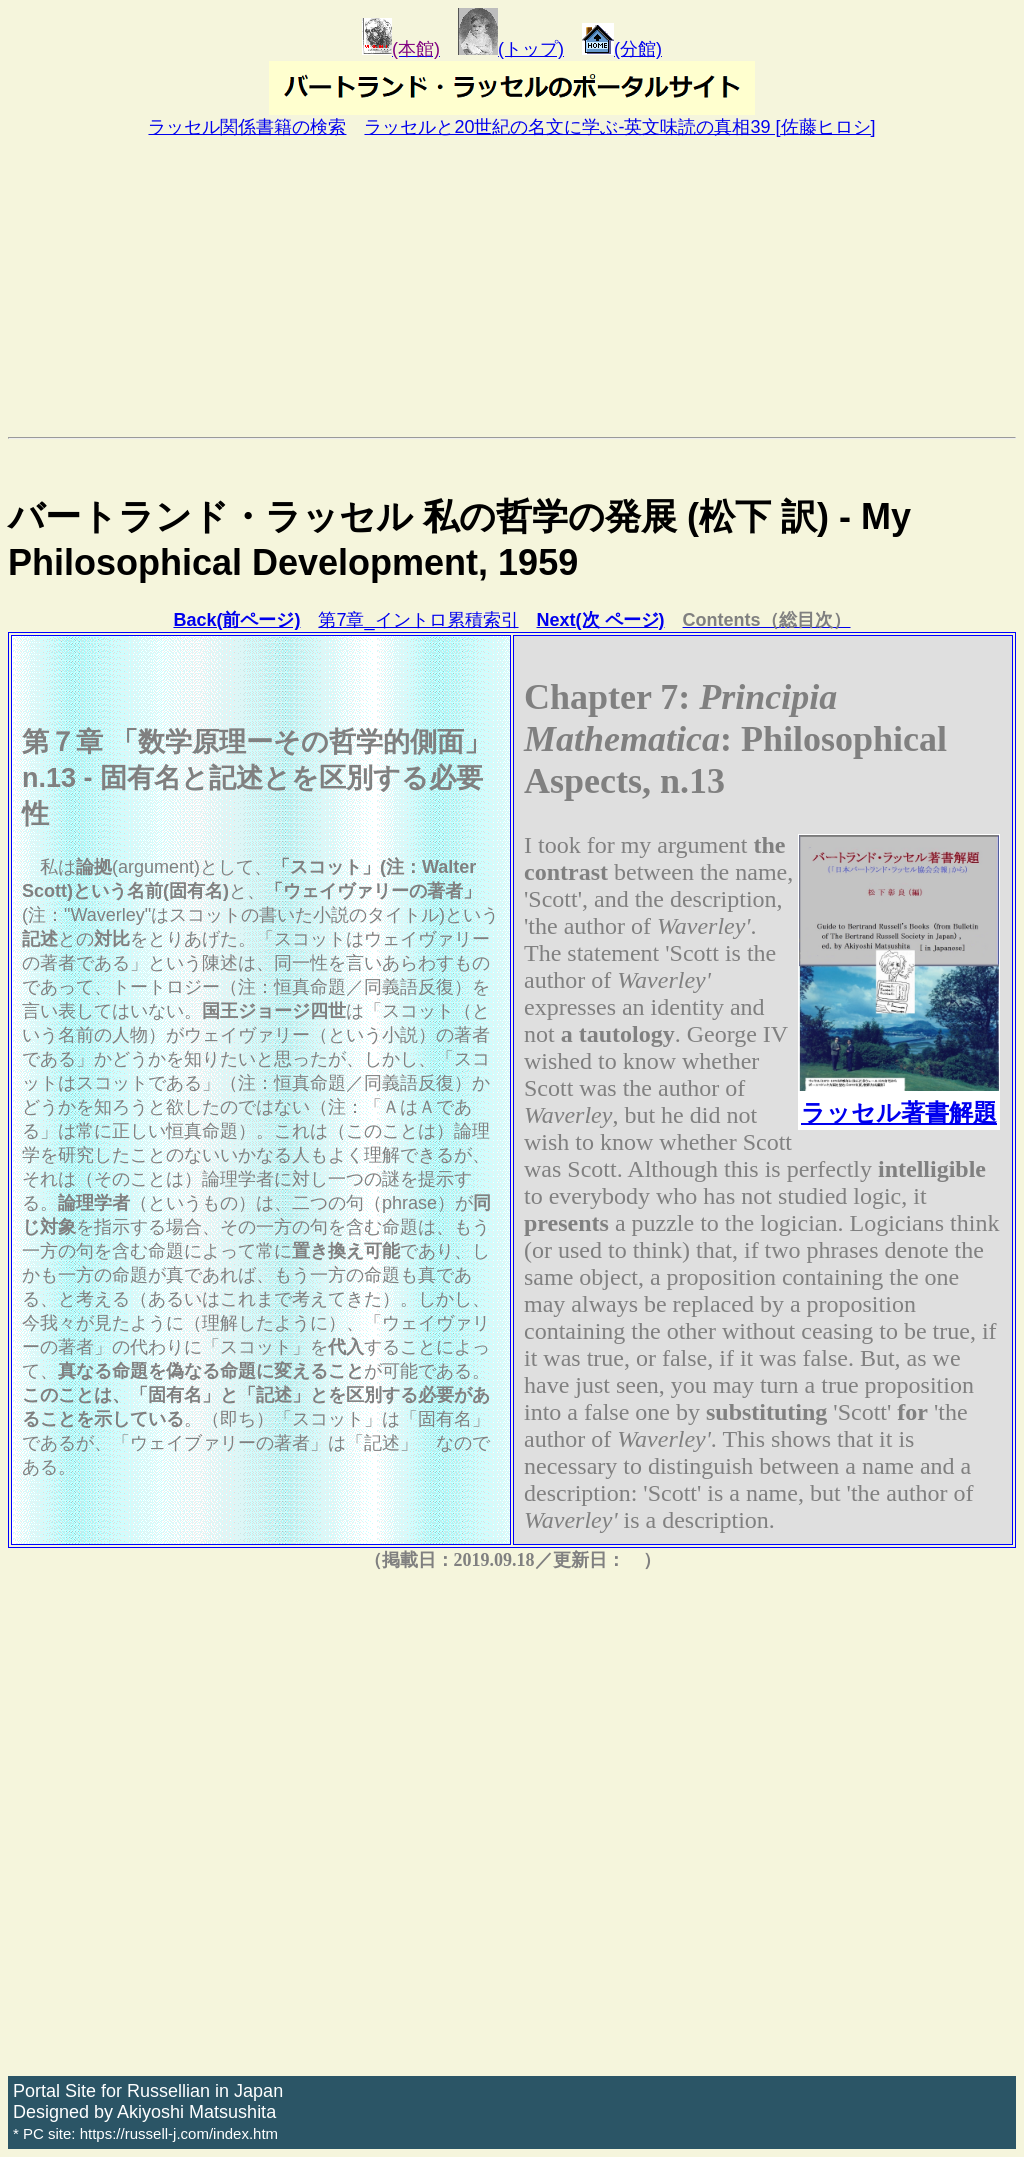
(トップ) (511, 49)
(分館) (622, 49)
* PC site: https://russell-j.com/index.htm (145, 2133)
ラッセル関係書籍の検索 (247, 127)
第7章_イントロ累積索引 (418, 620)
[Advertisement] (512, 287)
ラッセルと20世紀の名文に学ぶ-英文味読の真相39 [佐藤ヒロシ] (619, 127)
